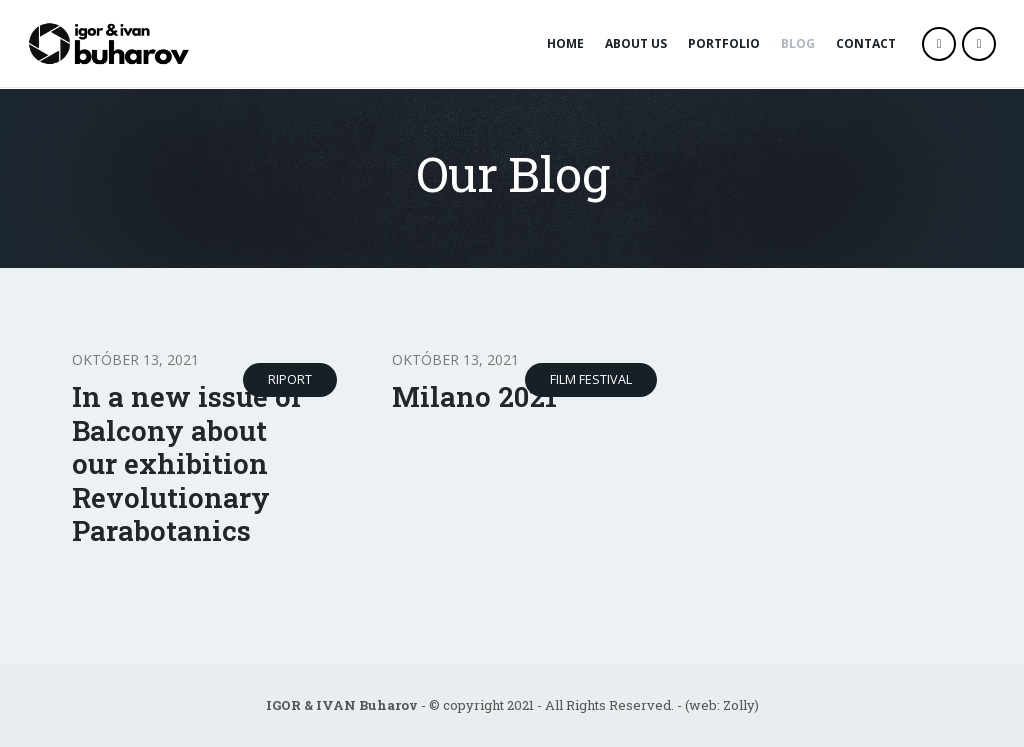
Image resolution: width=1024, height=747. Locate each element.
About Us (636, 43)
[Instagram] (979, 44)
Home (565, 43)
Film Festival (591, 379)
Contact (866, 43)
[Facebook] (939, 44)
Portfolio (724, 43)
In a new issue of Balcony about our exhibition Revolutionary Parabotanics (187, 463)
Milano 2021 (474, 396)
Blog (798, 43)
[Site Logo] (112, 43)
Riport (290, 379)
